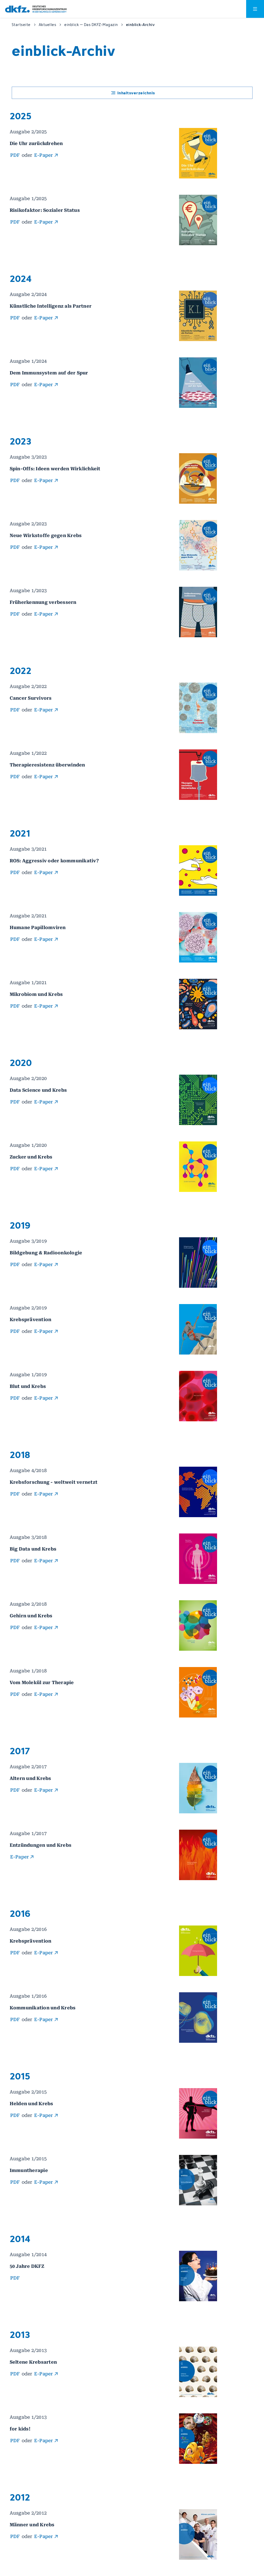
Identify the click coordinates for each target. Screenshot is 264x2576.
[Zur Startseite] (36, 9)
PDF (15, 155)
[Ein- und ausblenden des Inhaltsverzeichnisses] (132, 93)
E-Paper (43, 155)
